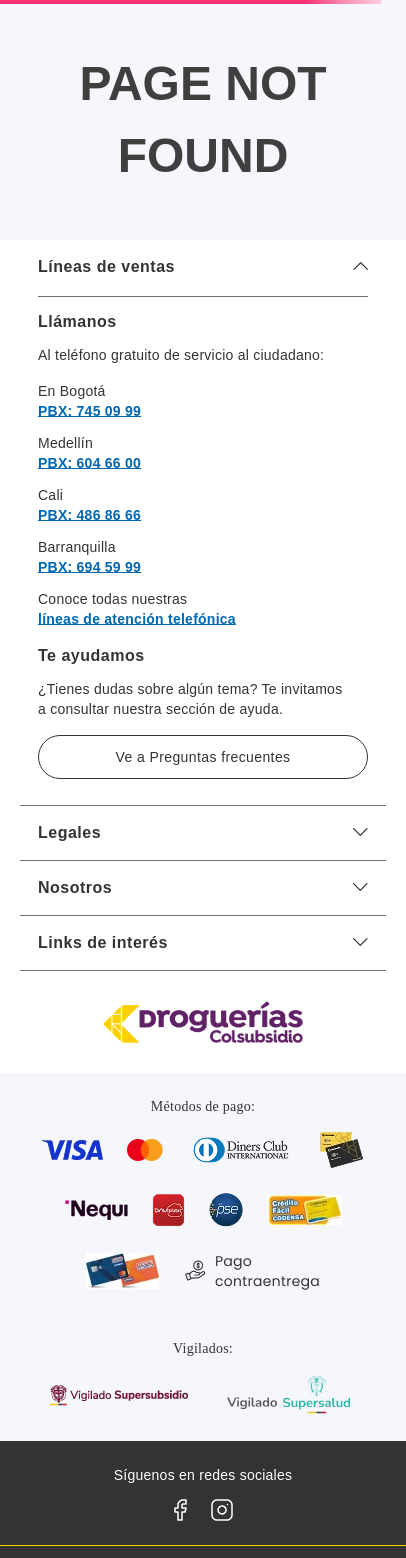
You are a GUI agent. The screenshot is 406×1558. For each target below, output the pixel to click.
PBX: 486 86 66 (89, 515)
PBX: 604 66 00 (89, 463)
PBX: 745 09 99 (89, 411)
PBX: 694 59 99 (89, 567)
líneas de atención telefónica (137, 619)
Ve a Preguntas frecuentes (203, 757)
